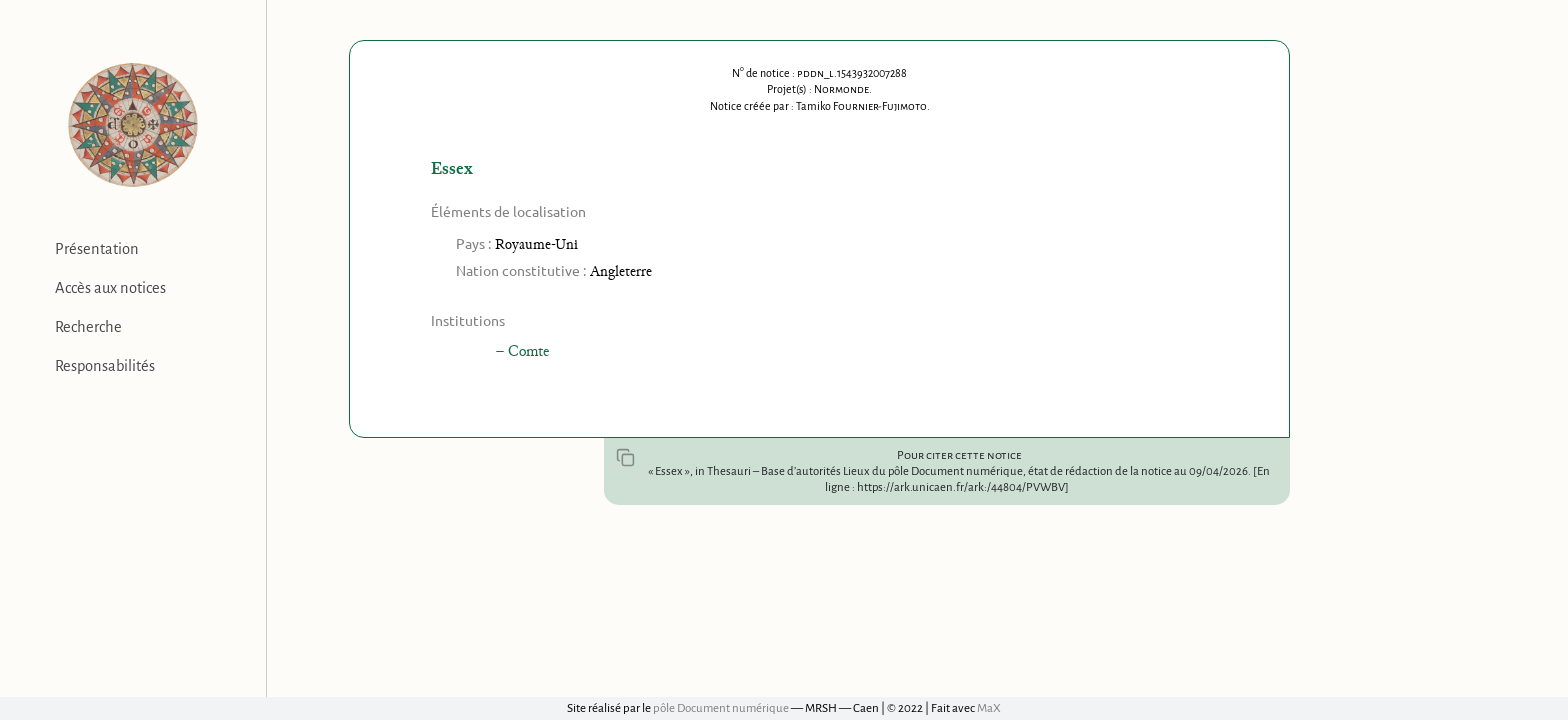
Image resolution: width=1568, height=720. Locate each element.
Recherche (88, 327)
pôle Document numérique (721, 708)
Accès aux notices (110, 288)
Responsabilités (105, 366)
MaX (989, 708)
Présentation (97, 249)
